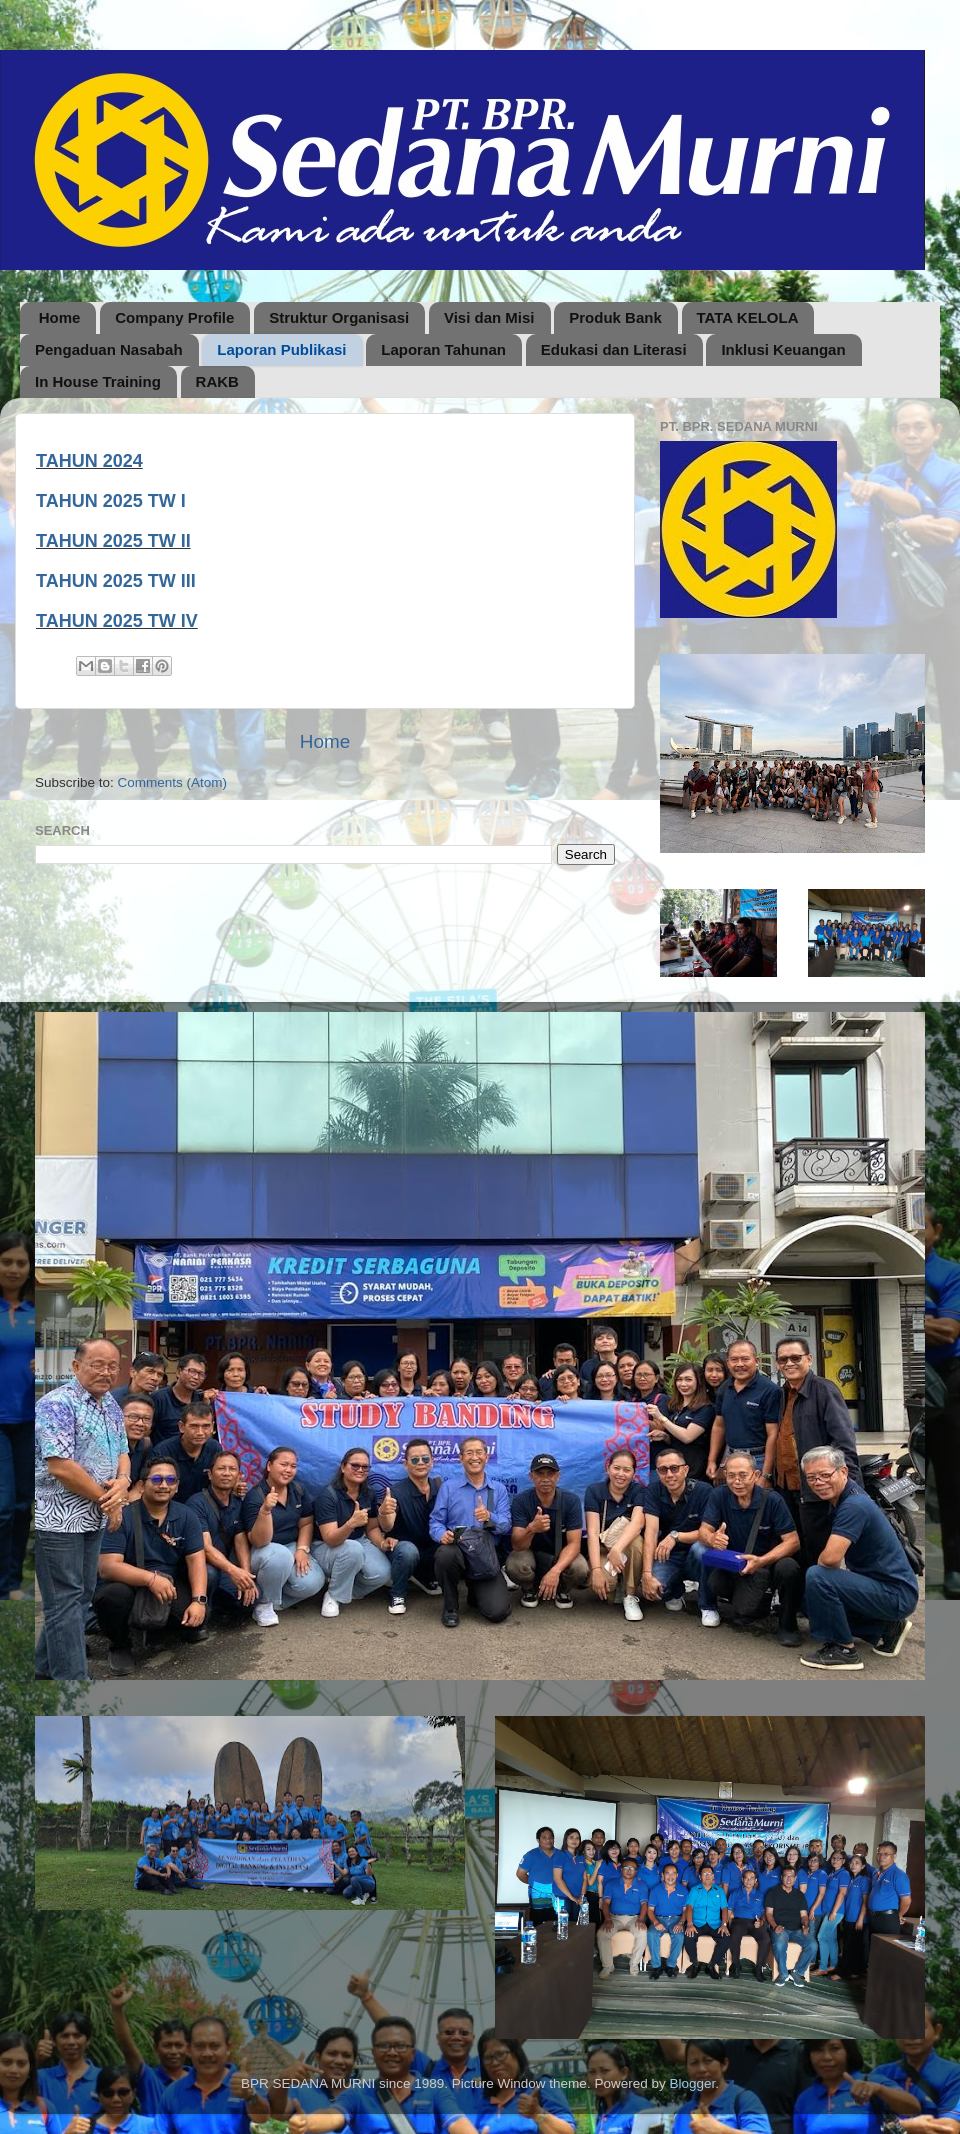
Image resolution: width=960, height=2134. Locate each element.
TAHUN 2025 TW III (116, 581)
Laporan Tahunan (443, 349)
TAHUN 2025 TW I (111, 501)
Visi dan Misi (489, 317)
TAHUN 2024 (89, 461)
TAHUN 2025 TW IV (117, 621)
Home (60, 317)
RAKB (217, 381)
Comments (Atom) (173, 782)
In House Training (98, 381)
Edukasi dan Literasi (614, 349)
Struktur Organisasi (339, 317)
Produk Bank (615, 317)
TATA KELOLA (748, 317)
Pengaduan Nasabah (109, 349)
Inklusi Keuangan (783, 349)
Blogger (692, 2083)
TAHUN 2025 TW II (113, 541)
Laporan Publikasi (281, 349)
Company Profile (174, 317)
